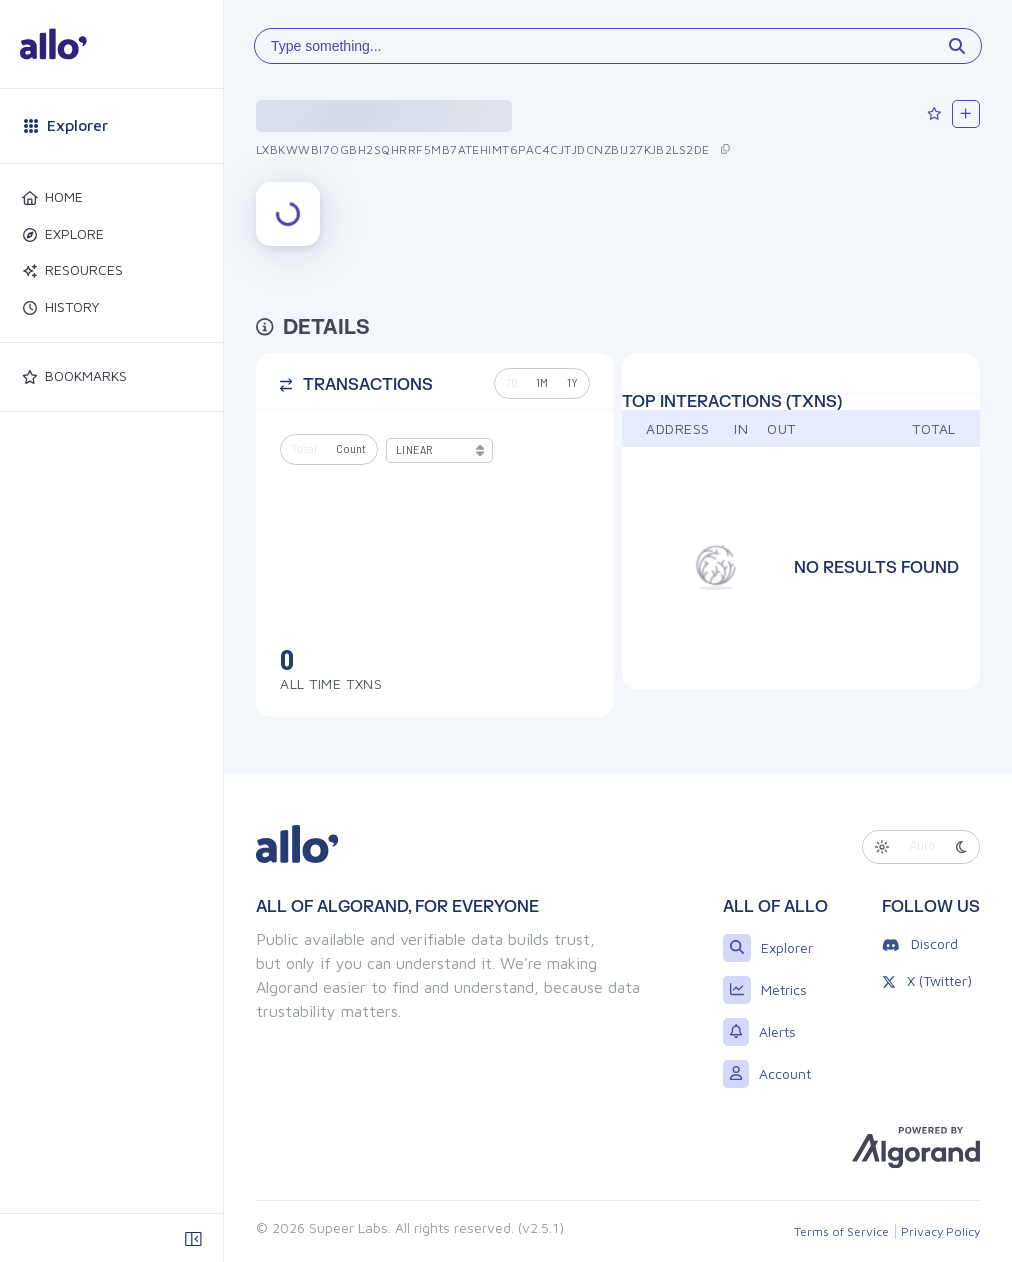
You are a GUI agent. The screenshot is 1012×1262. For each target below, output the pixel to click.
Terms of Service (841, 1231)
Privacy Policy (940, 1231)
